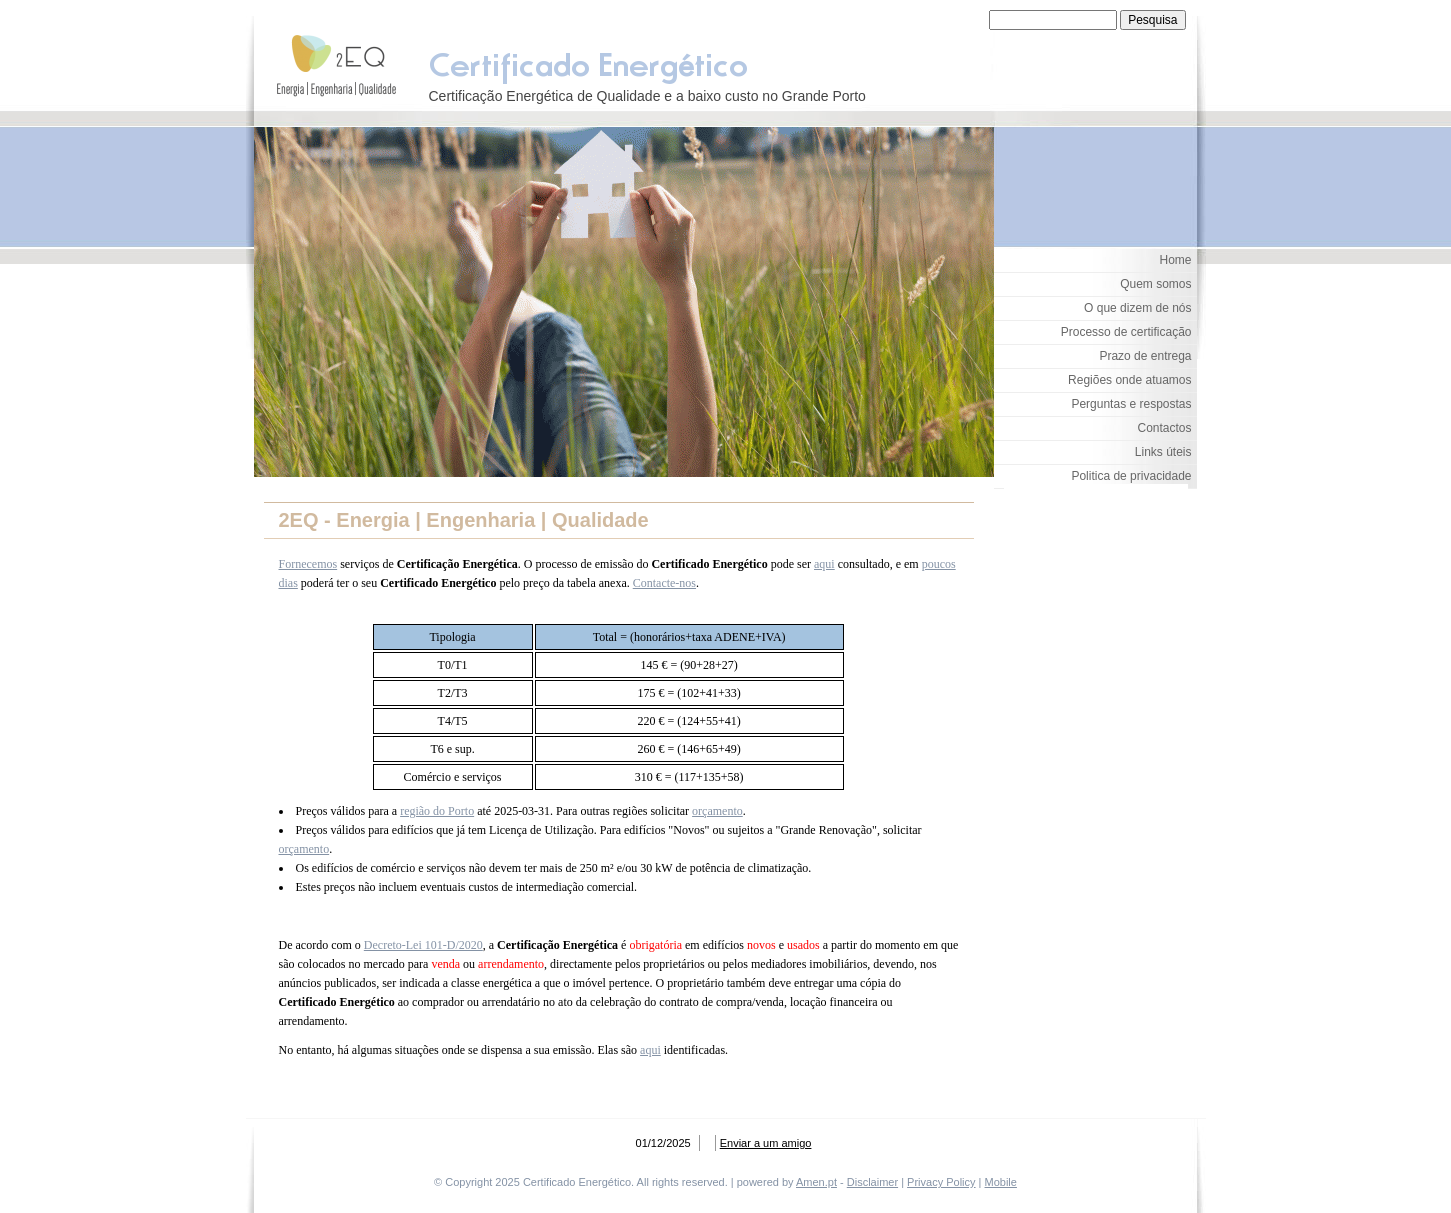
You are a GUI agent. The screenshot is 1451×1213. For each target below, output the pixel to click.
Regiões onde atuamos (1129, 380)
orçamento (717, 811)
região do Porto (437, 811)
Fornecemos (308, 564)
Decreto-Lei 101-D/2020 (423, 945)
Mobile (1001, 1182)
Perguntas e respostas (1131, 404)
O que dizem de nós (1137, 308)
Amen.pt (816, 1182)
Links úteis (1163, 452)
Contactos (1164, 428)
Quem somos (1155, 284)
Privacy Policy (941, 1182)
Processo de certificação (1126, 332)
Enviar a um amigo (766, 1143)
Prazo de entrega (1145, 356)
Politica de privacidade (1131, 476)
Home (1175, 260)
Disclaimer (872, 1182)
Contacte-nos (664, 583)
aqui (824, 564)
